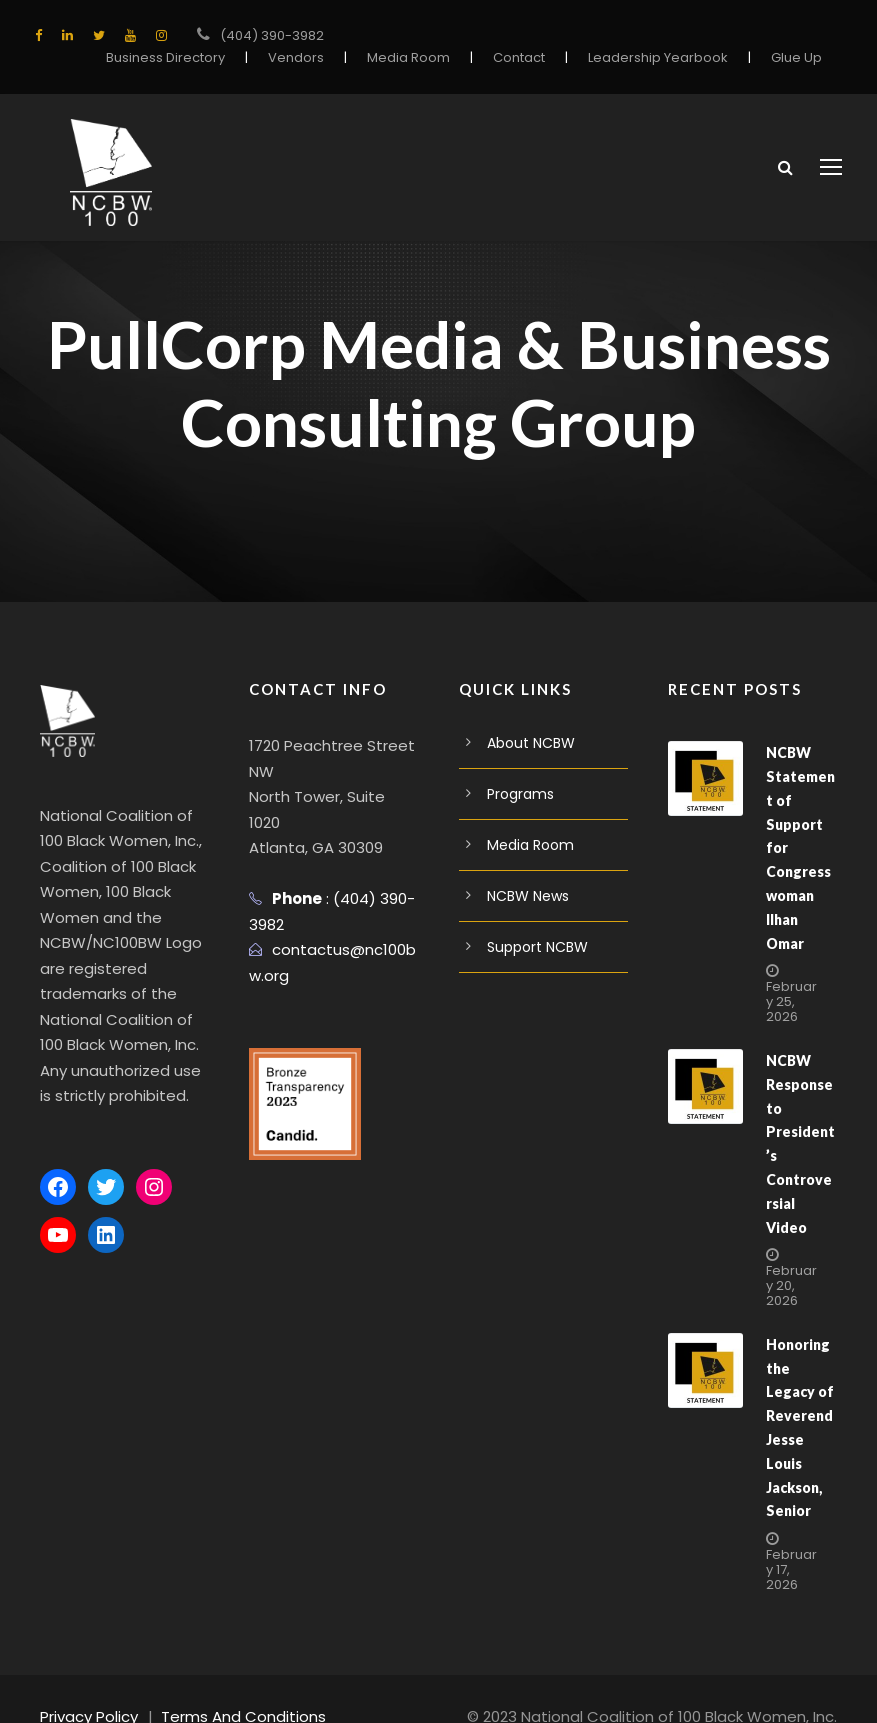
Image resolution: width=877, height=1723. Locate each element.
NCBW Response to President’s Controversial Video (800, 1118)
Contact (521, 57)
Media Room (409, 57)
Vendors (299, 57)
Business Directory (169, 57)
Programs (521, 805)
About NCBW (531, 754)
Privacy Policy (90, 1679)
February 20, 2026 (791, 1248)
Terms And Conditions (246, 1679)
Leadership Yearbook (659, 57)
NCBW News (529, 907)
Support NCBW (538, 958)
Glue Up (796, 57)
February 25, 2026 (791, 988)
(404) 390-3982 (271, 35)
